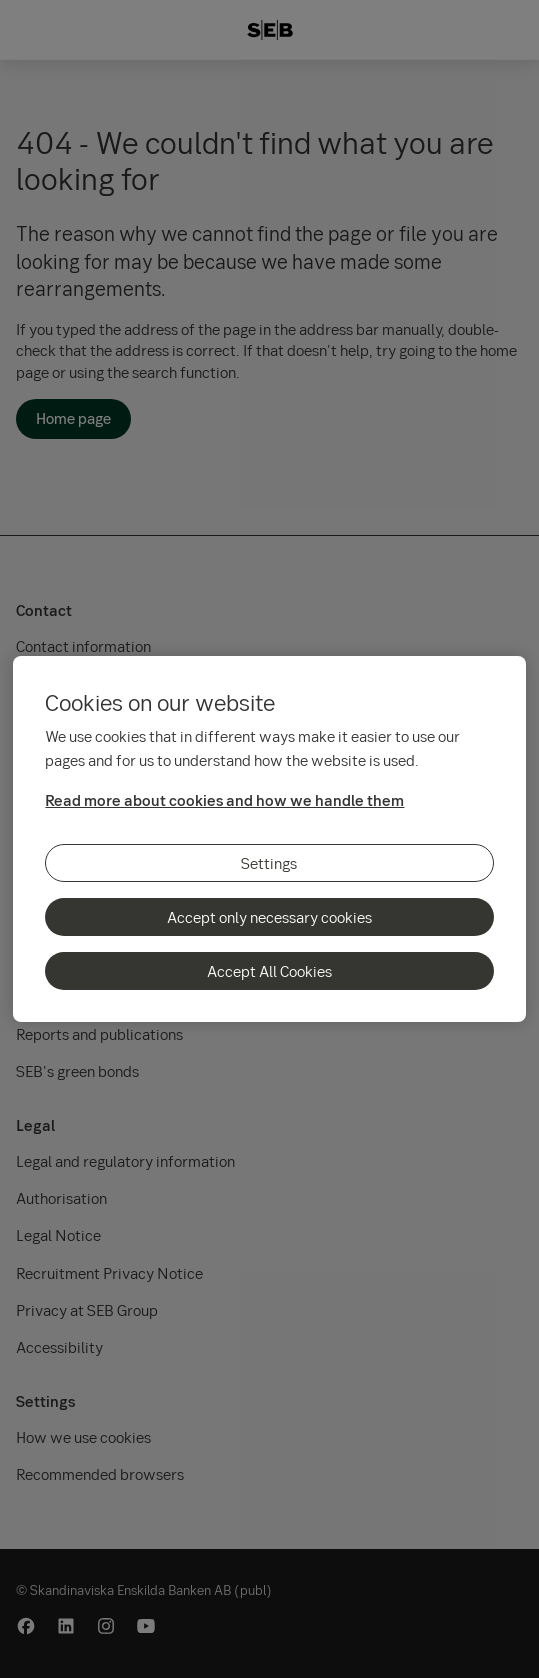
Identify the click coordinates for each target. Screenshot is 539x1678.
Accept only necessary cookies (269, 917)
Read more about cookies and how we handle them (224, 800)
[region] (269, 839)
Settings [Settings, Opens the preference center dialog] (269, 863)
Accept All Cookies (269, 971)
